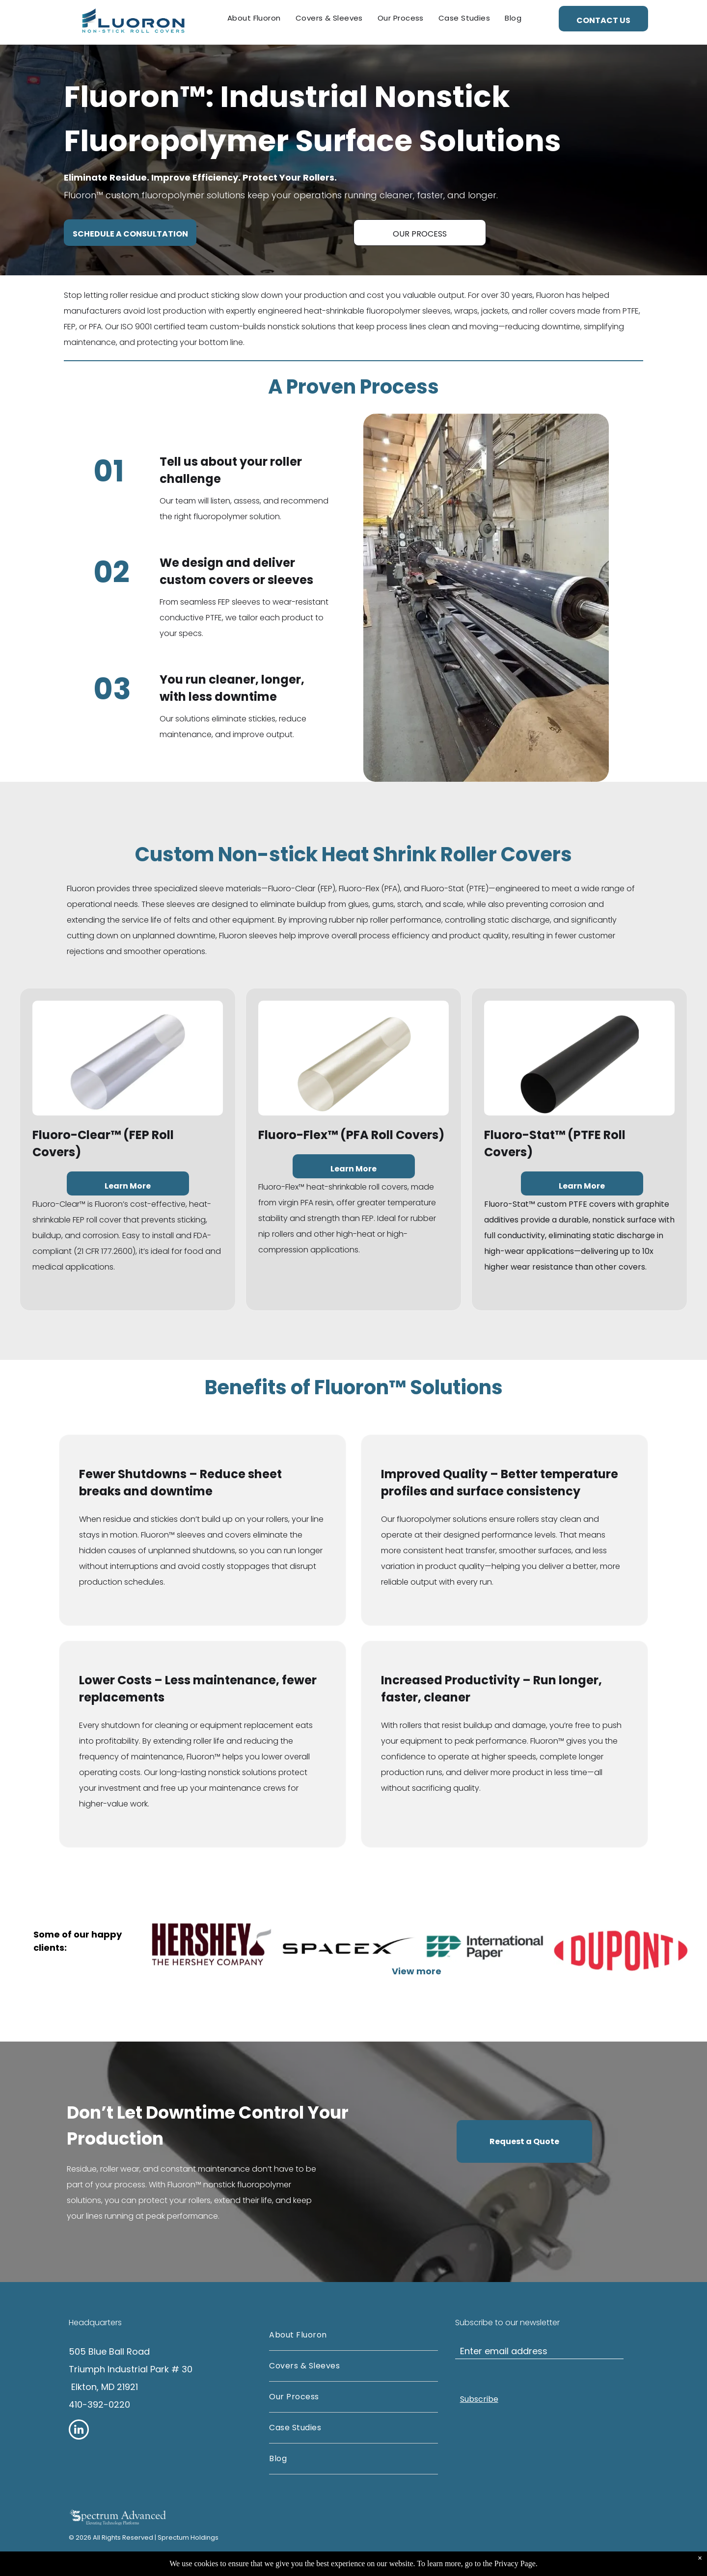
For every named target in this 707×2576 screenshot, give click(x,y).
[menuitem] (254, 18)
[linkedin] (79, 2430)
